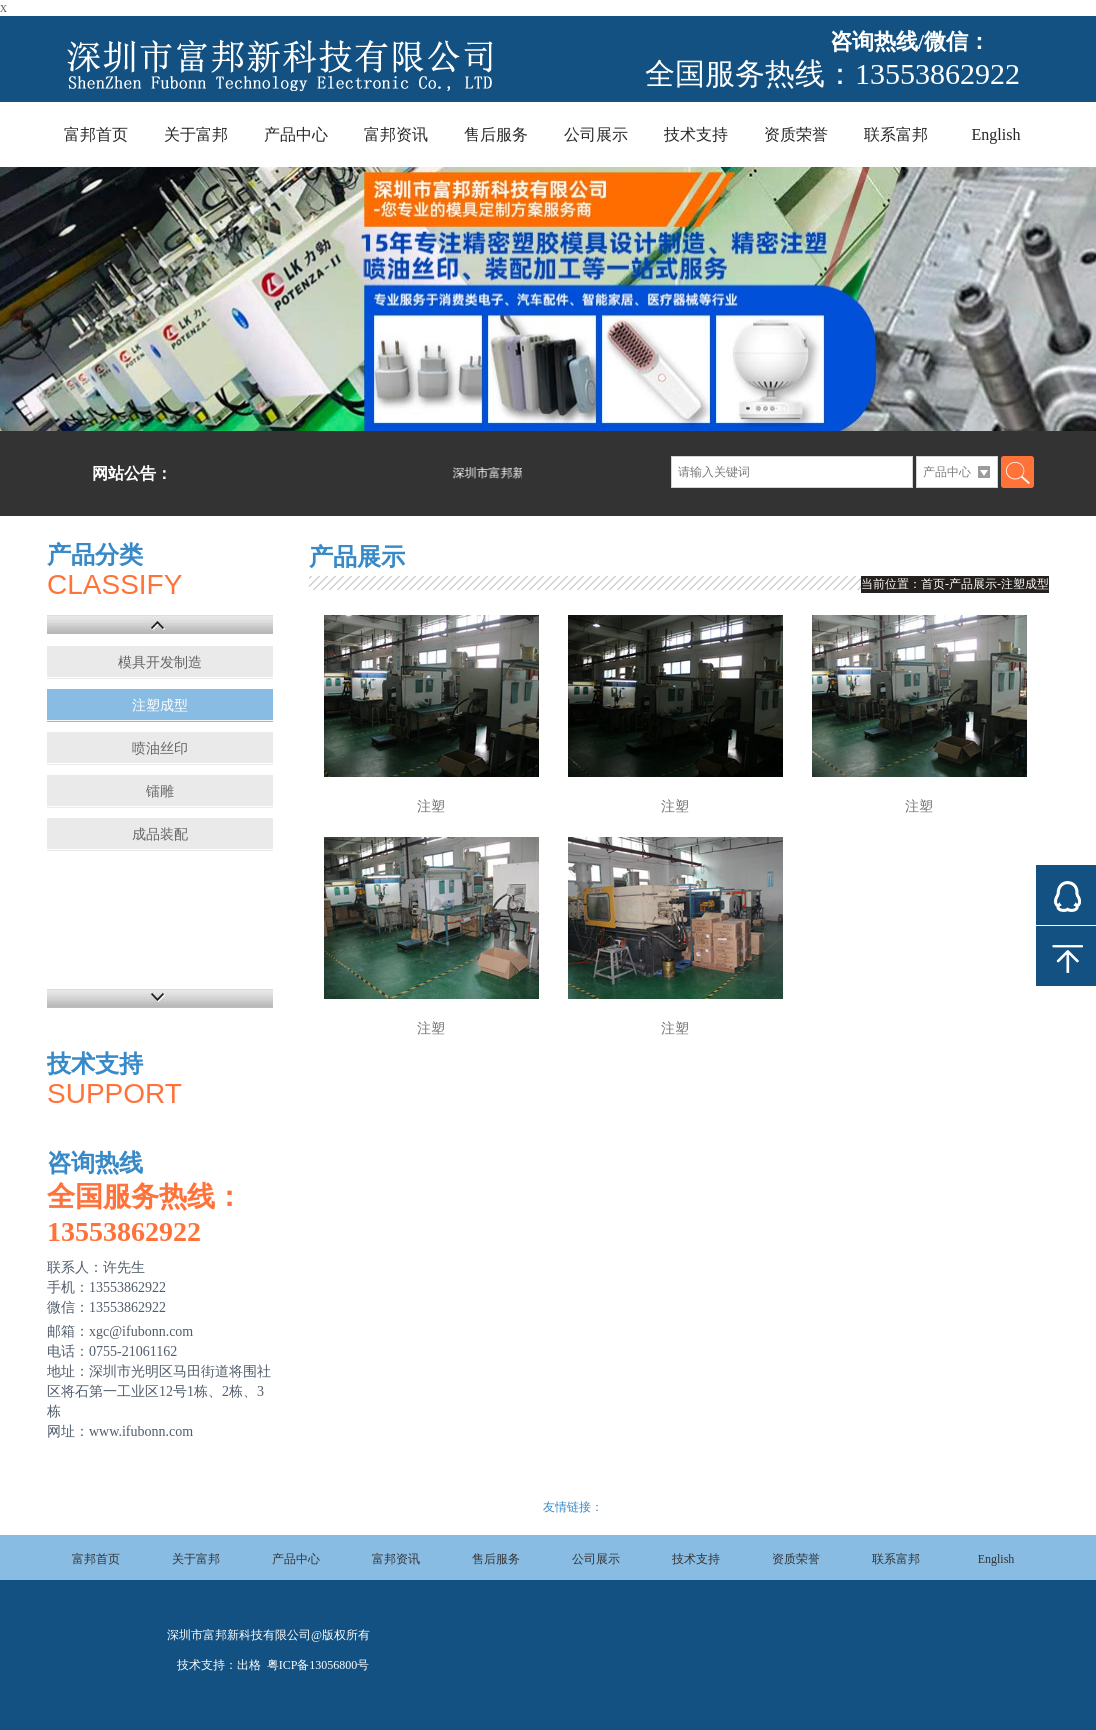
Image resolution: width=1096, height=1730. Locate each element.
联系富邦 (896, 134)
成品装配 (160, 834)
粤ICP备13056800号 (317, 1665)
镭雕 (160, 791)
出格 (249, 1665)
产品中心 (296, 134)
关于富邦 (196, 134)
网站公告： (132, 473)
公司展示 (596, 134)
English (996, 134)
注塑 (431, 806)
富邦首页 (96, 134)
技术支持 (696, 134)
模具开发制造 (160, 662)
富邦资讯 (396, 134)
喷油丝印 (160, 748)
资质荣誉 (796, 134)
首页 (933, 584)
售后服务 (496, 134)
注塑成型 (160, 705)
